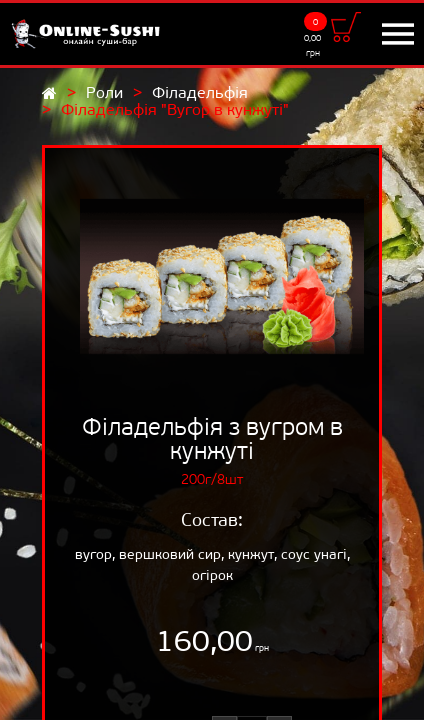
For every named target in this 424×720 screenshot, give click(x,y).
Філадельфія (200, 92)
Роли (104, 92)
